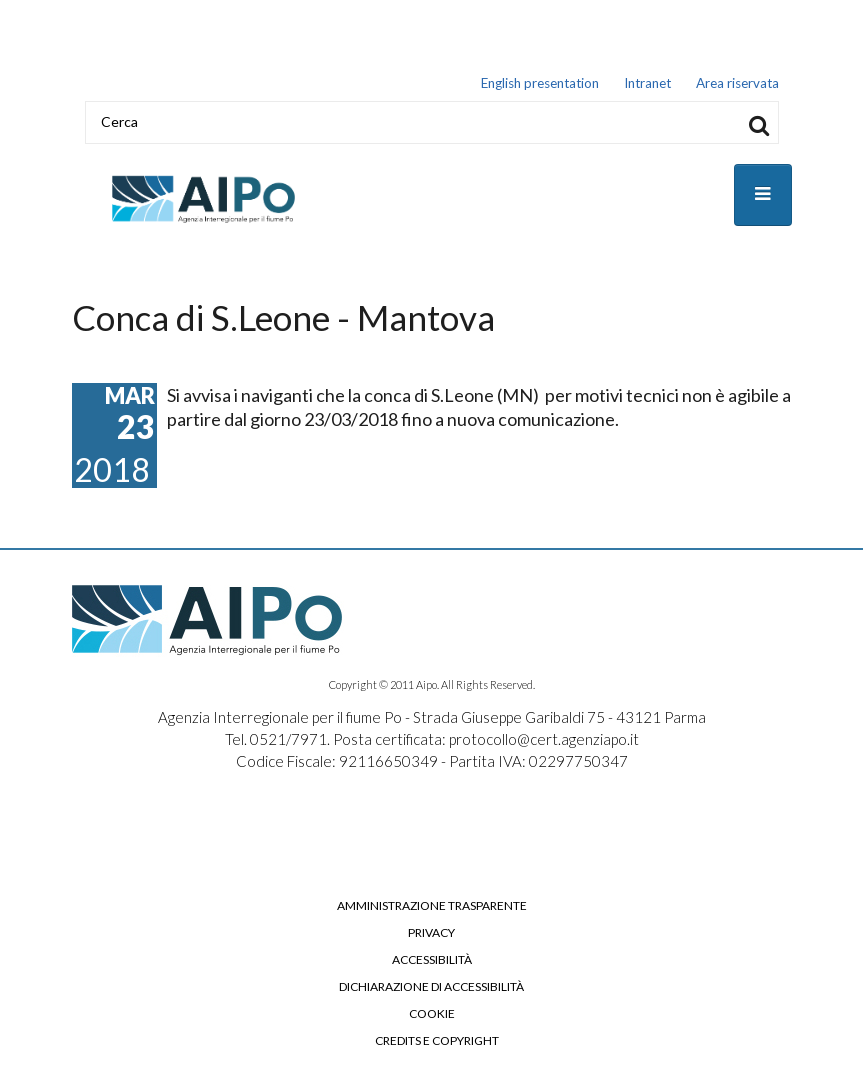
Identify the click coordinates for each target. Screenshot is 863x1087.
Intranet (647, 83)
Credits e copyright (437, 1041)
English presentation (540, 83)
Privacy (431, 933)
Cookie (432, 1014)
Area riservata (737, 83)
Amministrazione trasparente (432, 906)
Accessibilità (432, 960)
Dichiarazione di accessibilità (431, 987)
